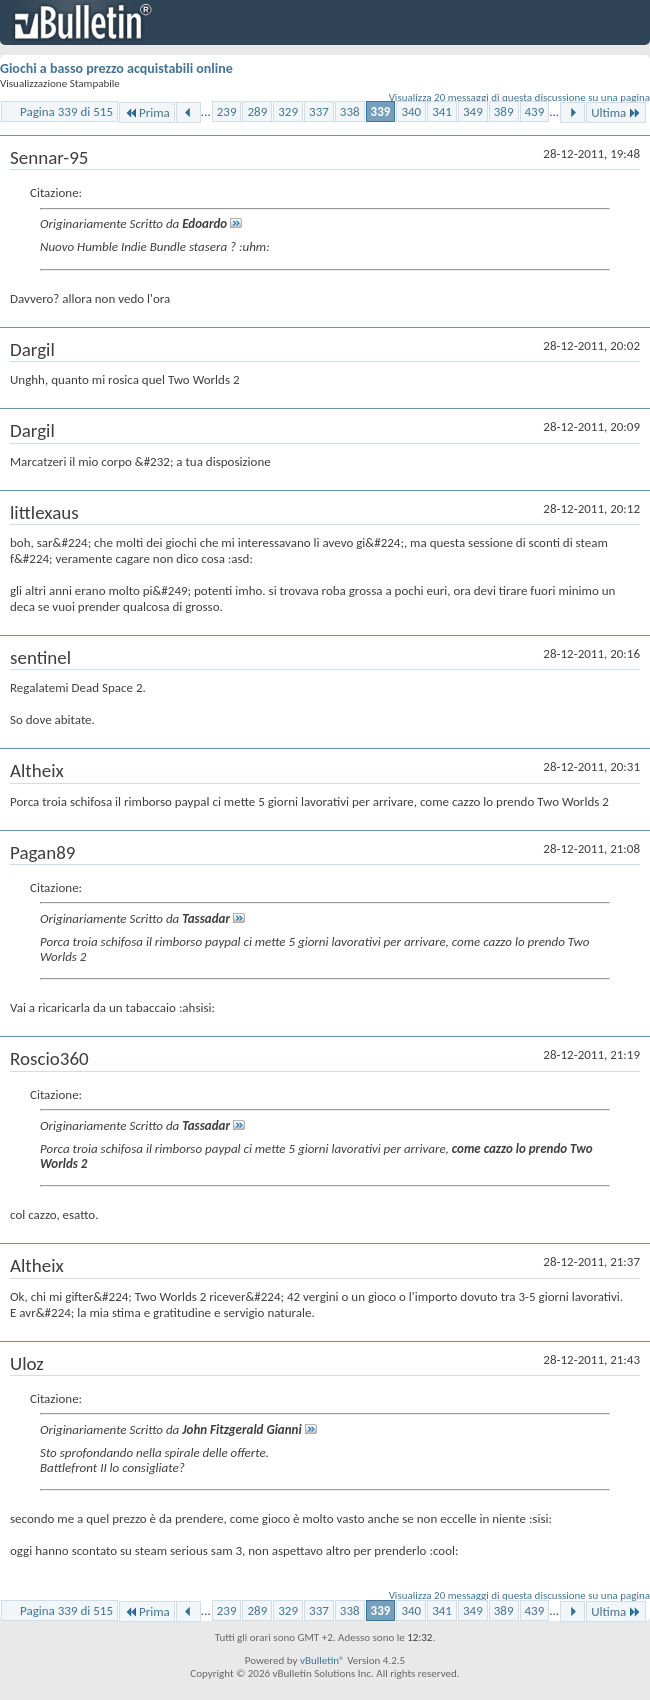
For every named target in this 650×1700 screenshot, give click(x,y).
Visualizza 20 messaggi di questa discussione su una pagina (519, 97)
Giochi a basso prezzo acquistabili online (116, 68)
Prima (147, 112)
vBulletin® (322, 1660)
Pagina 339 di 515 (66, 111)
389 (504, 111)
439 (535, 111)
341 (442, 111)
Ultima (616, 112)
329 (288, 111)
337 (319, 111)
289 (257, 111)
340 (411, 111)
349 (473, 111)
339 (381, 111)
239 (227, 111)
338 (350, 111)
